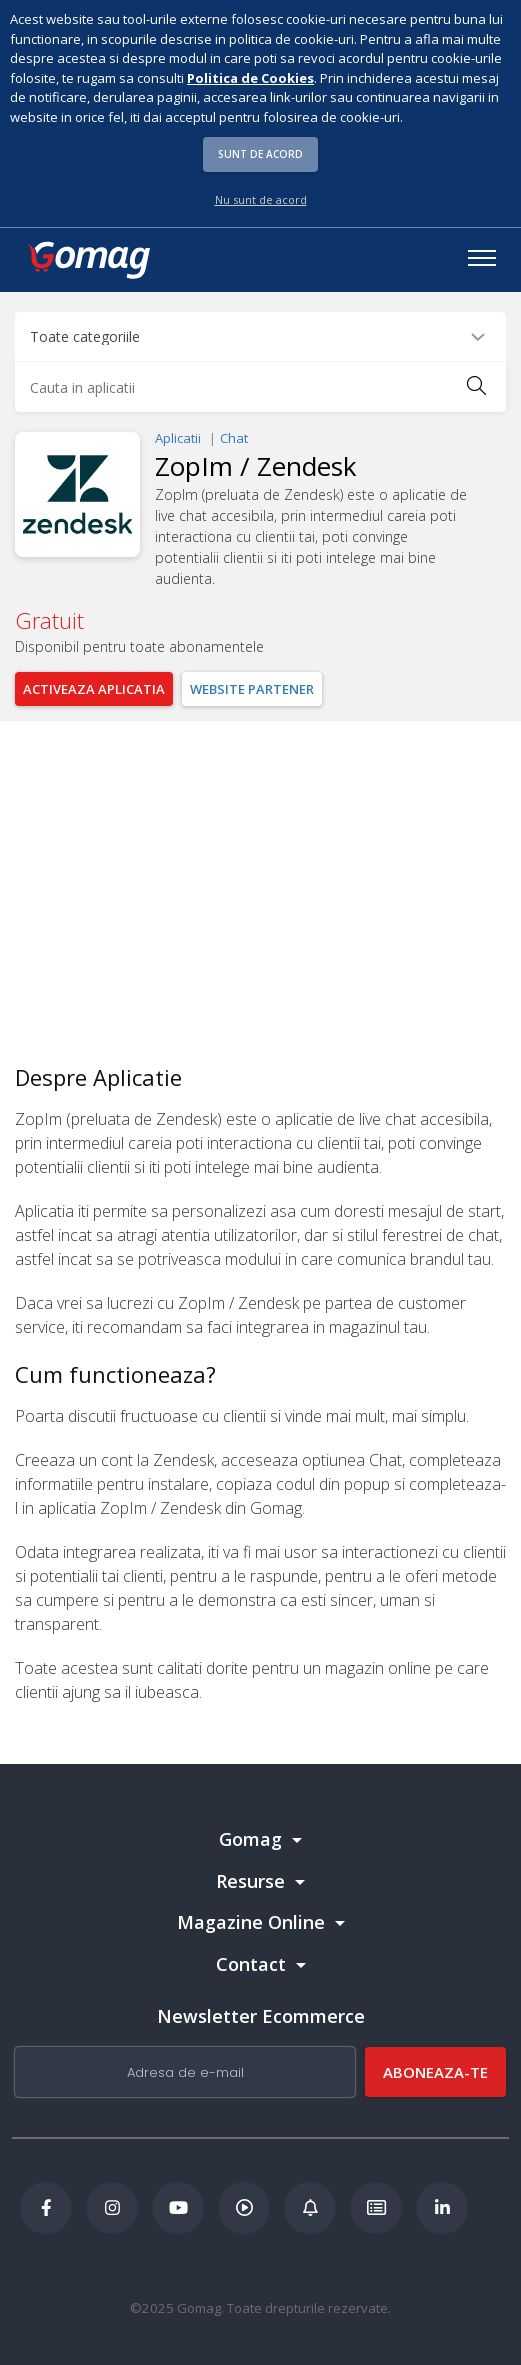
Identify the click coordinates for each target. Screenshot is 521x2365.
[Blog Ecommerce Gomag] (310, 2208)
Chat (234, 438)
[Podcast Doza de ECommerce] (244, 2208)
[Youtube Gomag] (178, 2208)
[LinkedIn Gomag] (442, 2208)
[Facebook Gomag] (46, 2208)
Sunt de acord (260, 154)
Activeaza (94, 689)
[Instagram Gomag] (112, 2208)
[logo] (88, 260)
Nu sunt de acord (261, 199)
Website (252, 689)
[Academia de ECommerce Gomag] (376, 2208)
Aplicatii (178, 438)
